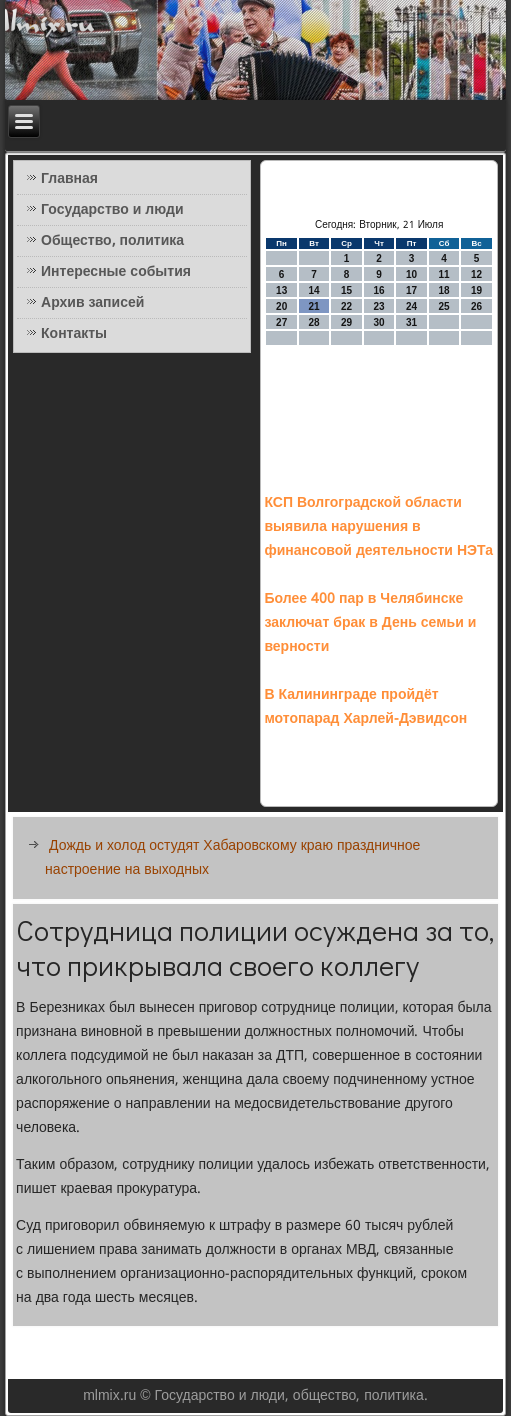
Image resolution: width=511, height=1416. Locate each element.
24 (411, 306)
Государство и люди (112, 210)
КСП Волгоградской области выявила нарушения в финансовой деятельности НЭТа (378, 527)
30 (379, 322)
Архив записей (92, 303)
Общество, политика (112, 241)
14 (314, 290)
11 (444, 274)
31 (411, 322)
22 (346, 306)
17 (411, 290)
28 (314, 322)
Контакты (74, 334)
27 (281, 322)
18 (444, 290)
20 (281, 306)
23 (379, 306)
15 (346, 290)
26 (476, 306)
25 (444, 306)
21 (314, 306)
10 (411, 274)
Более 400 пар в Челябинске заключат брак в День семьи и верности (370, 623)
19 (476, 290)
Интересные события (116, 272)
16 (379, 290)
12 (476, 274)
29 (346, 322)
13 (281, 290)
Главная (69, 179)
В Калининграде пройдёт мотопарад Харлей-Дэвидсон (365, 707)
